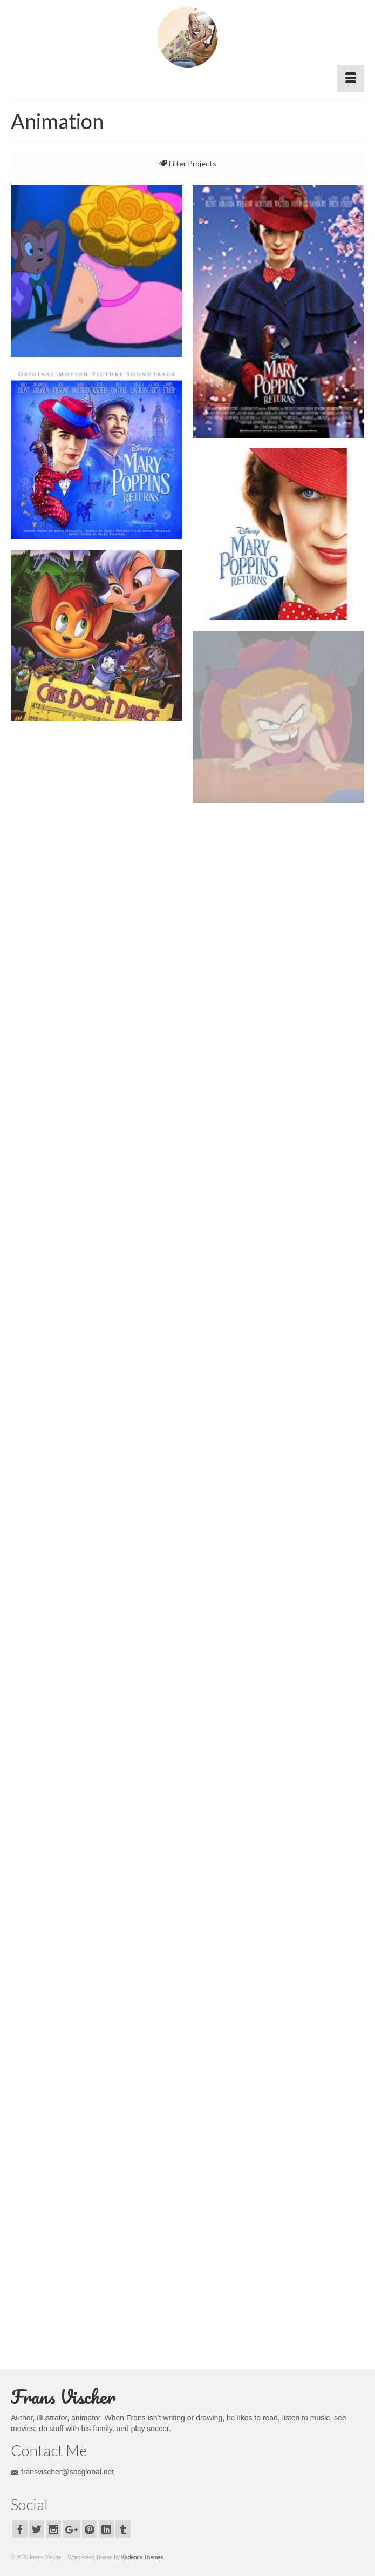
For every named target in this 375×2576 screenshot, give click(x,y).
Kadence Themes (142, 2557)
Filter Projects (187, 163)
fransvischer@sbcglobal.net (62, 2471)
